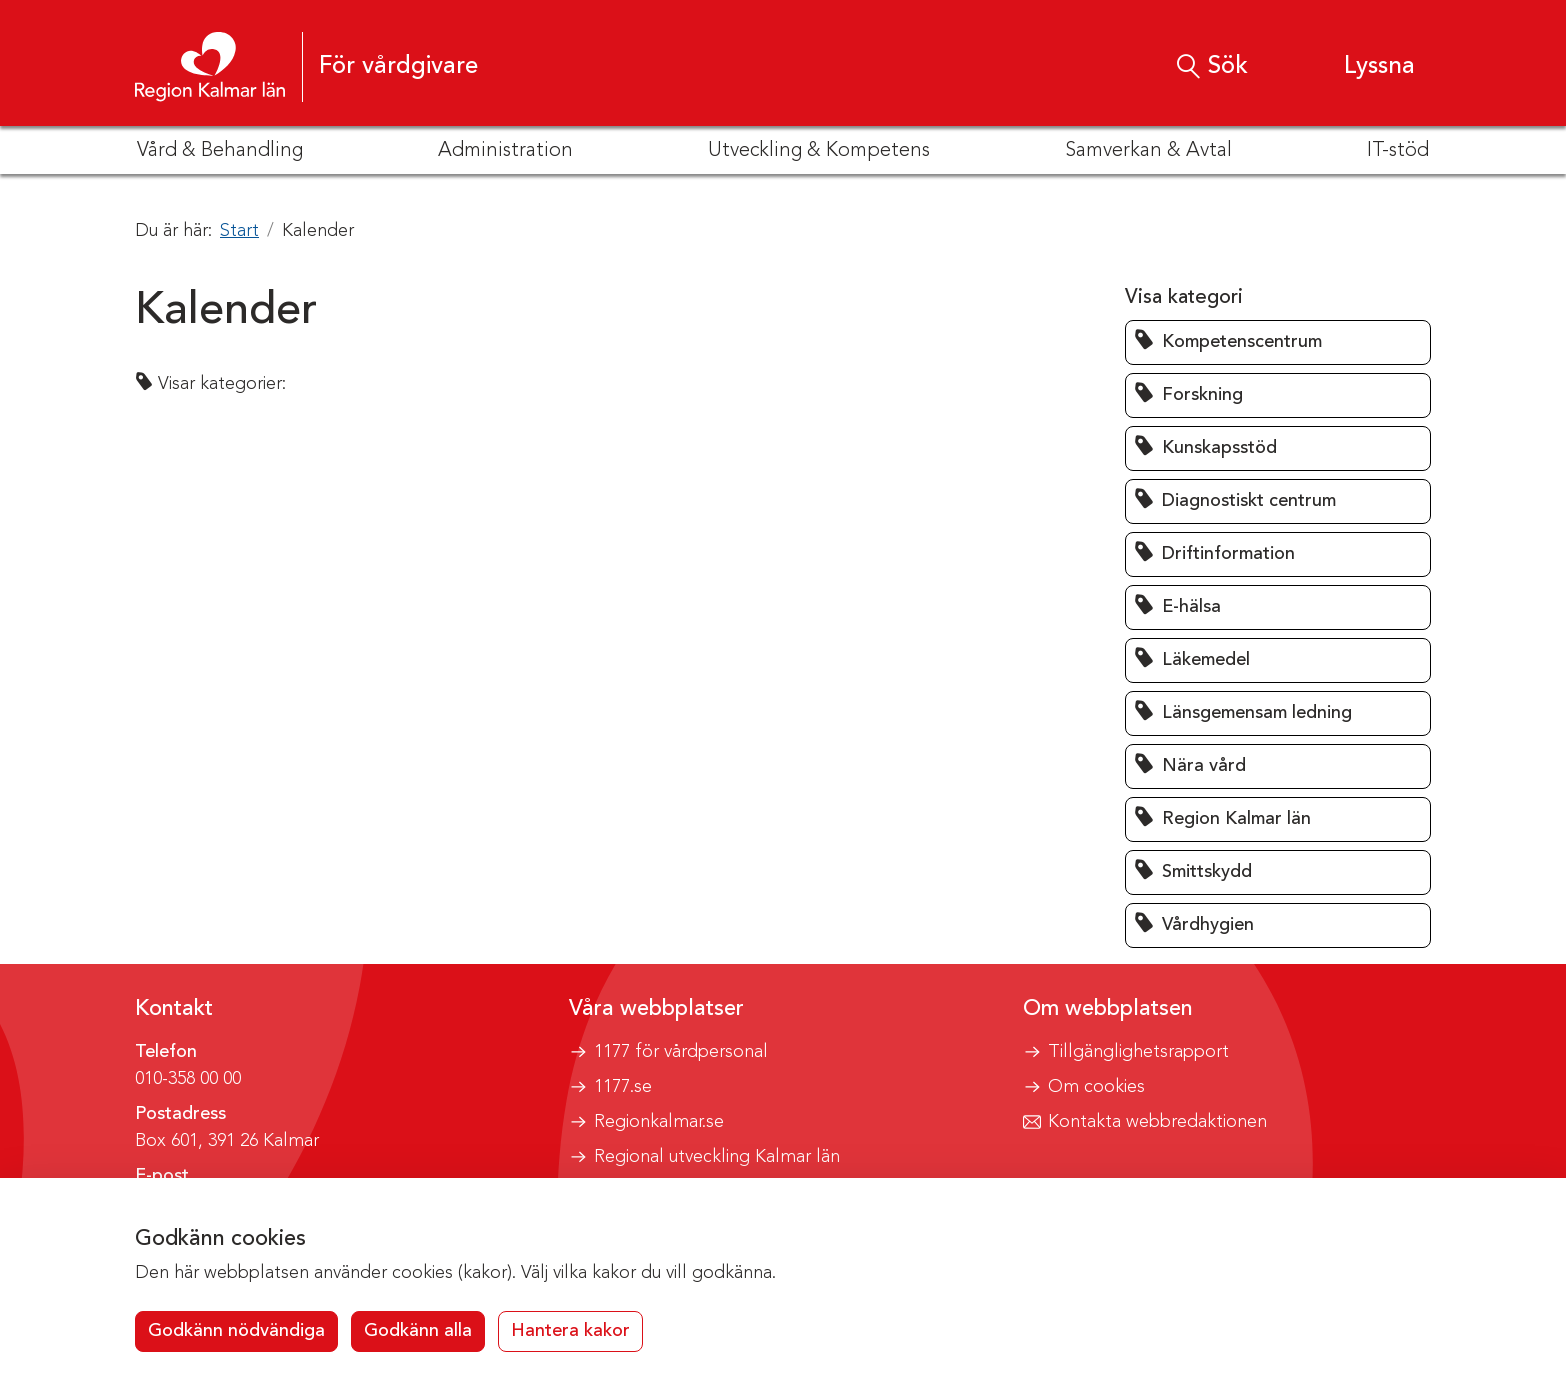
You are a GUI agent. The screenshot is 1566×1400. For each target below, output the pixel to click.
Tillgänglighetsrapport (1138, 1052)
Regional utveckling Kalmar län (717, 1157)
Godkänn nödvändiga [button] (236, 1331)
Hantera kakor (570, 1331)
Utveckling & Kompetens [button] (819, 151)
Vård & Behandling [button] (220, 151)
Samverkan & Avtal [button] (1148, 151)
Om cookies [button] (1096, 1087)
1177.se (623, 1087)
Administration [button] (505, 151)
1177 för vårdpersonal (681, 1052)
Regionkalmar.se (659, 1122)
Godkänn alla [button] (418, 1331)
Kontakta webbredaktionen (1157, 1122)
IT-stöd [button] (1398, 151)
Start (239, 231)
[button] (1360, 66)
